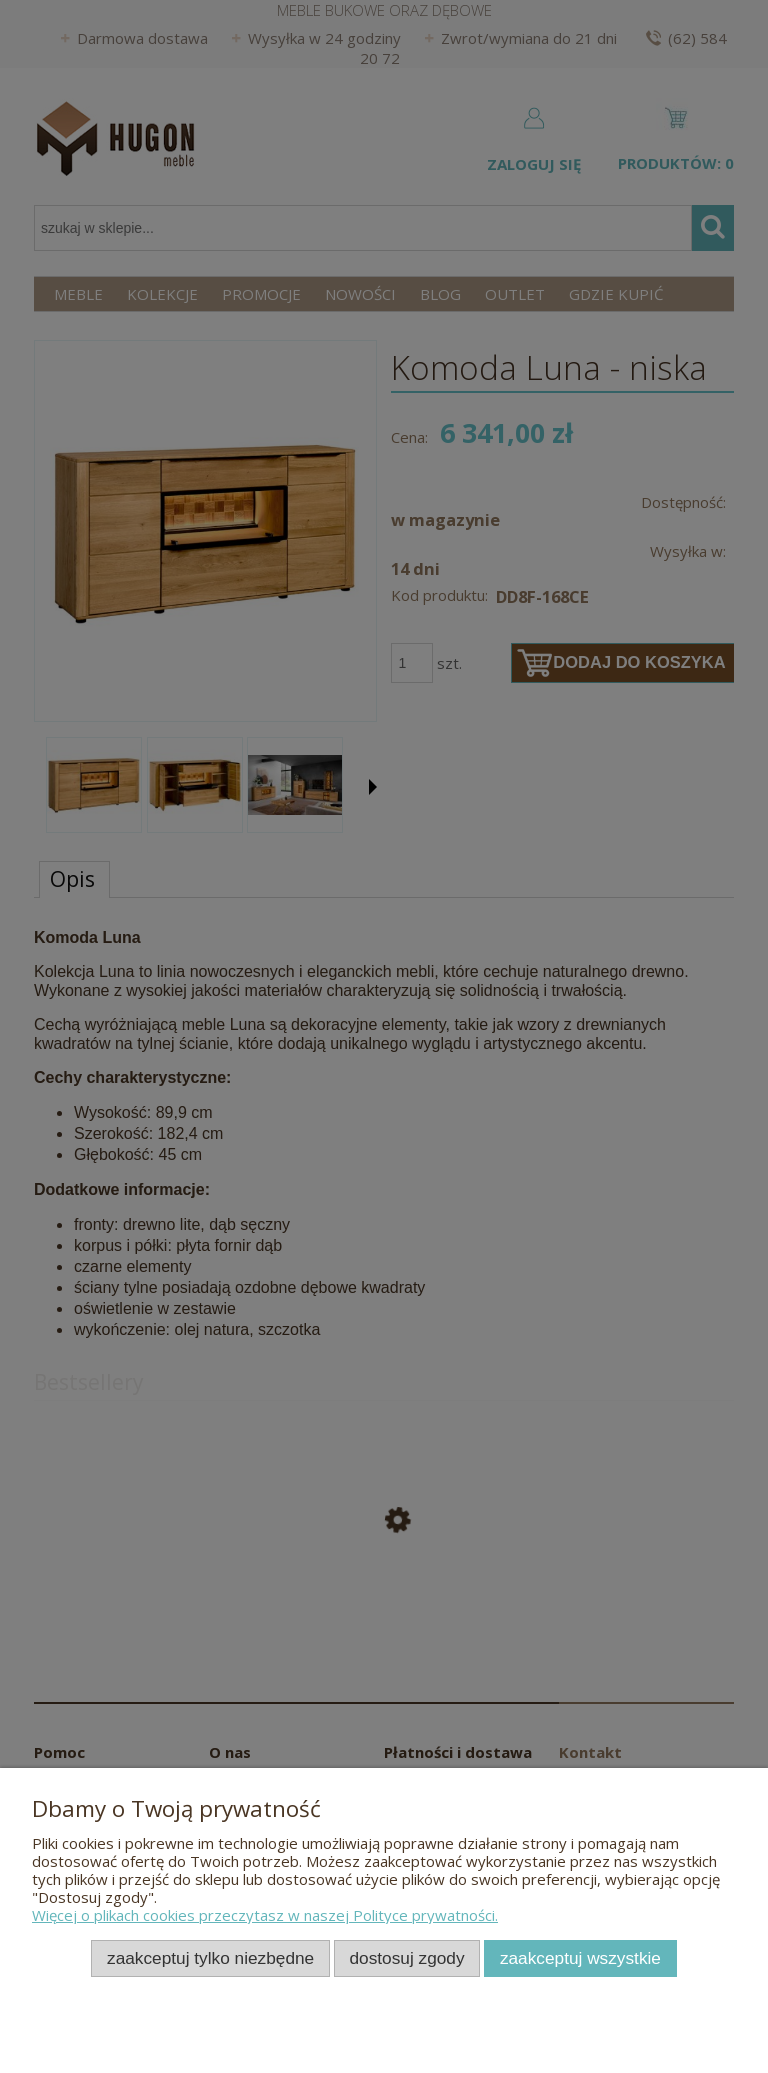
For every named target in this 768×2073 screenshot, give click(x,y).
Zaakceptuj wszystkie (580, 1958)
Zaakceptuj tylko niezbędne (210, 1958)
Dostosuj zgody (407, 1958)
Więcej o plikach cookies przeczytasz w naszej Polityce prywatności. (265, 1915)
